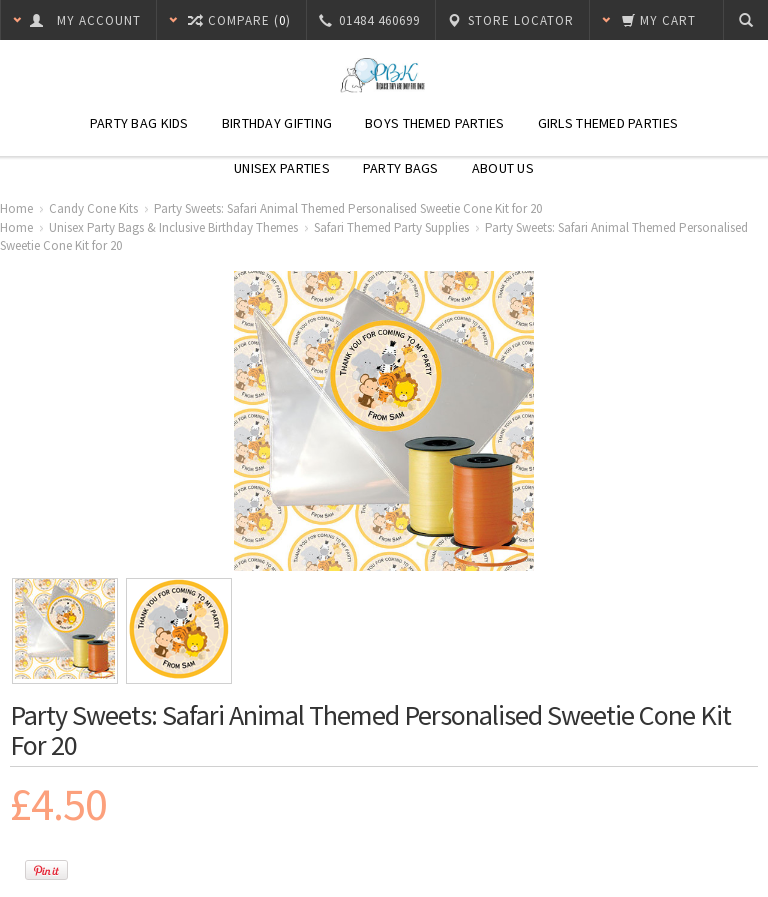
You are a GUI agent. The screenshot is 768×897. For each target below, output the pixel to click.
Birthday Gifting (277, 123)
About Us (503, 168)
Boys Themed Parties (434, 123)
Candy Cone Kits (93, 208)
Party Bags (401, 168)
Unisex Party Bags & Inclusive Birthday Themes (173, 227)
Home (16, 208)
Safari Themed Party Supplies (391, 227)
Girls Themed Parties (608, 123)
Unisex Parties (282, 168)
